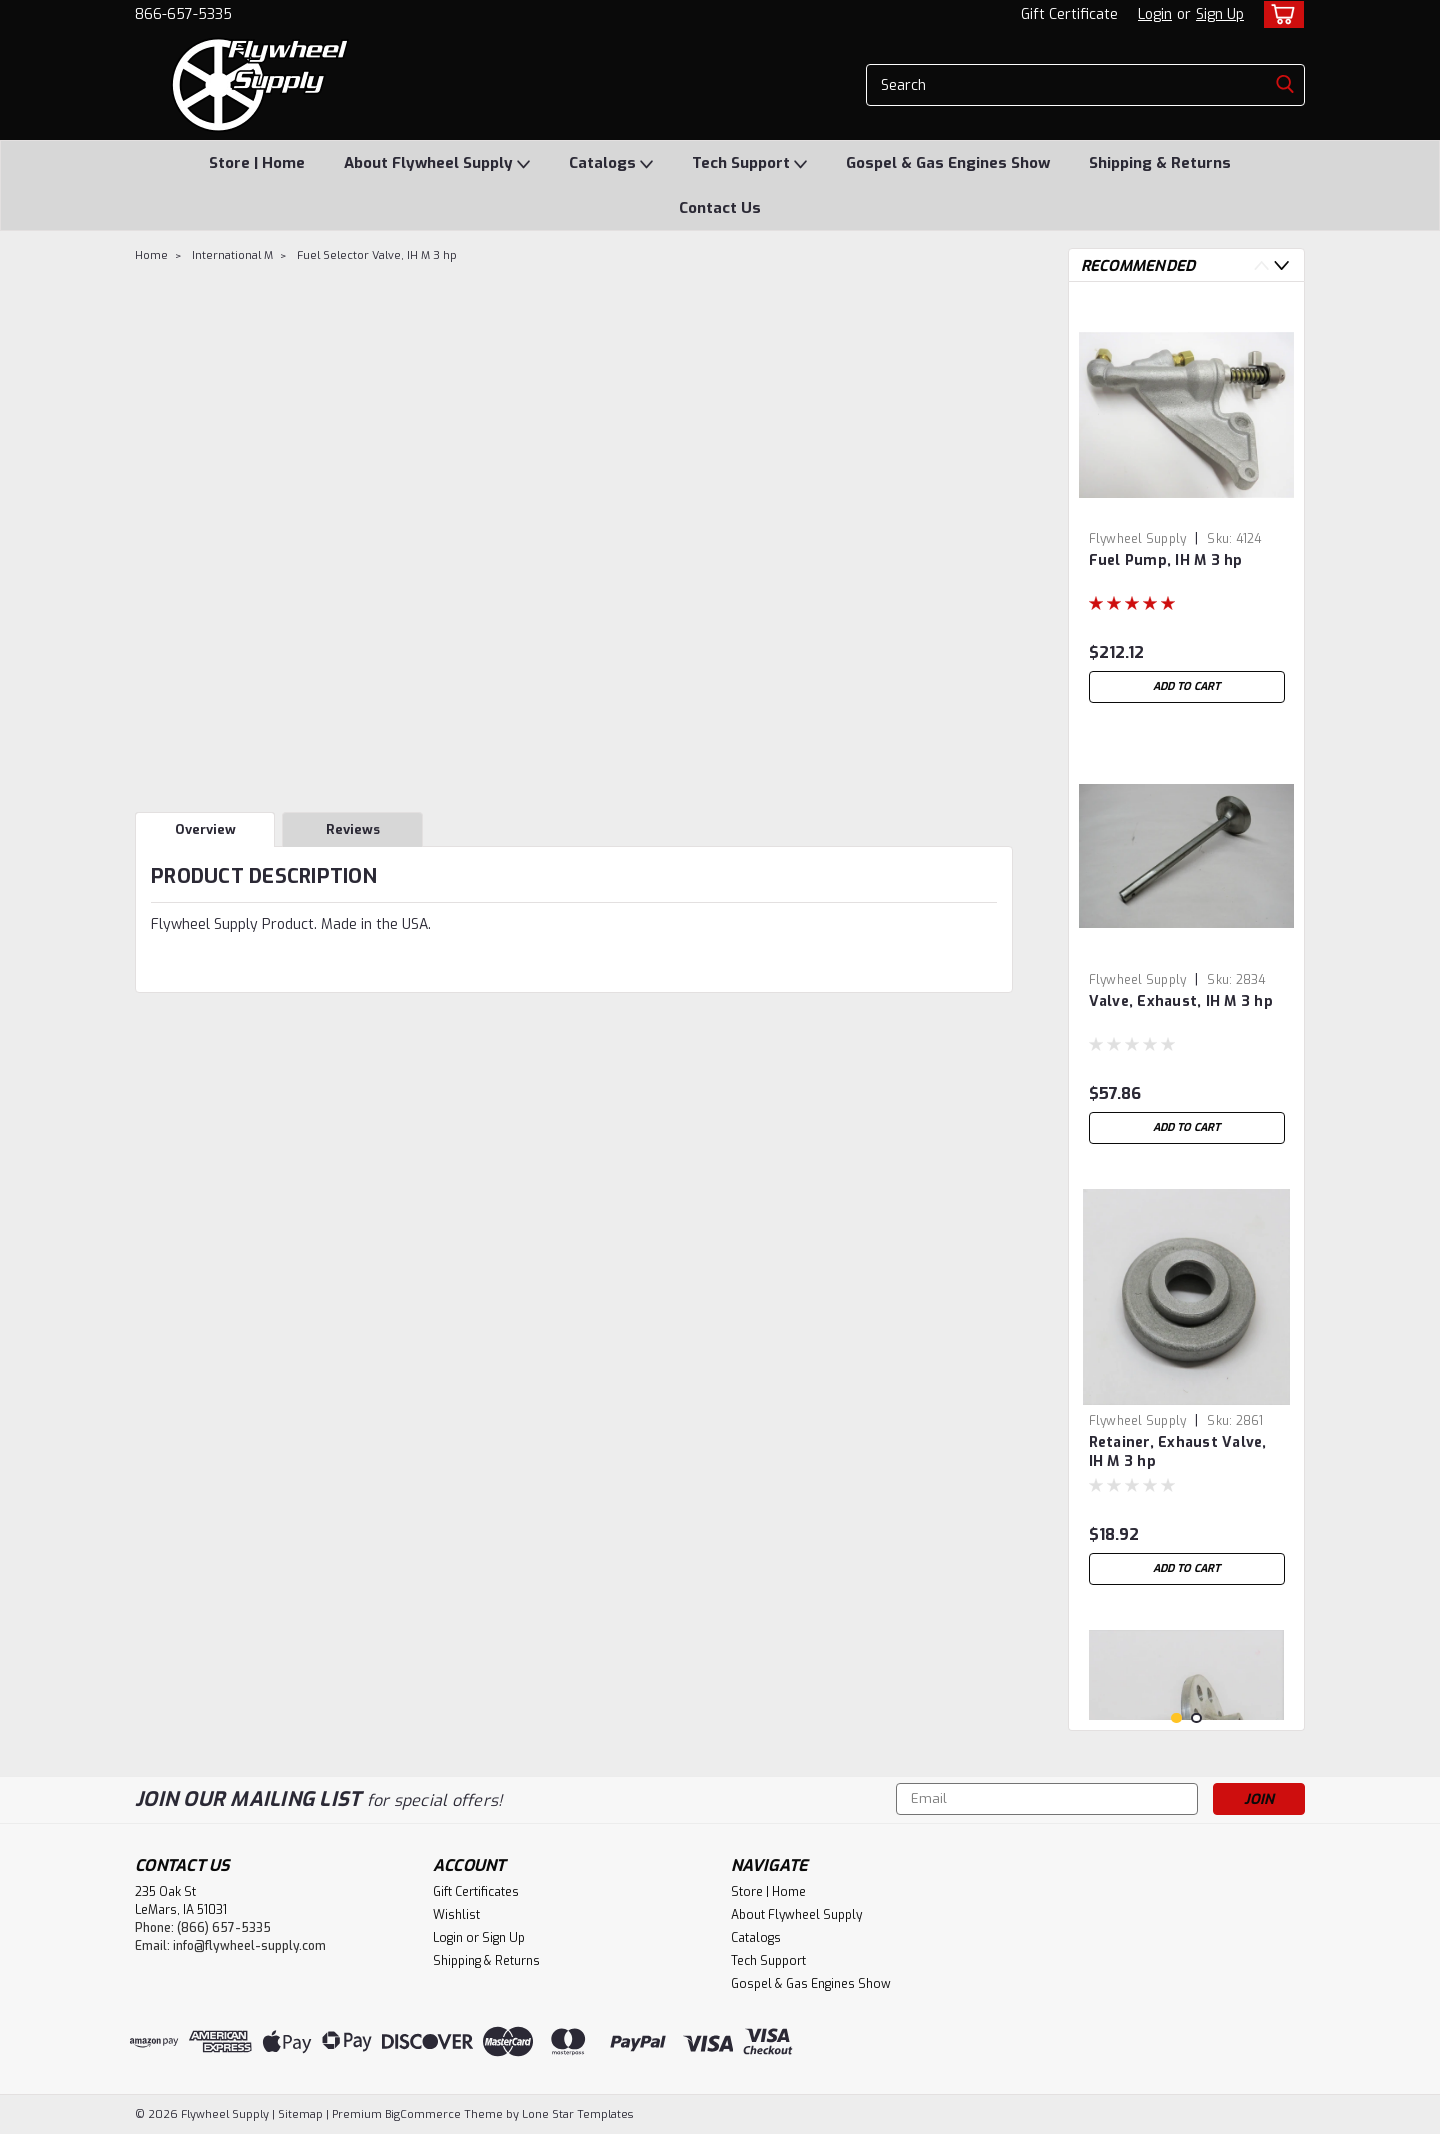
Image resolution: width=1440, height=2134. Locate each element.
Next (1281, 265)
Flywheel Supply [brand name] (1138, 539)
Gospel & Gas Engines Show (948, 163)
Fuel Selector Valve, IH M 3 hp (377, 255)
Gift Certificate (1069, 14)
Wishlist (456, 1915)
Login (1155, 14)
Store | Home (257, 163)
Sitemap (300, 2114)
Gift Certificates (476, 1892)
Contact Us (720, 208)
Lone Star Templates (577, 2114)
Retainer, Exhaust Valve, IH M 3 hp (1178, 1452)
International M (232, 255)
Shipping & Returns (1160, 163)
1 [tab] (1176, 1718)
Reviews (353, 829)
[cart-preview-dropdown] (1279, 14)
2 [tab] (1196, 1718)
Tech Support (749, 164)
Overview (205, 829)
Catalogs (611, 164)
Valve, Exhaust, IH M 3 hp (1181, 1001)
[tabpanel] (1187, 505)
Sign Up (1220, 14)
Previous (1261, 265)
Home (151, 255)
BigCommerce (423, 2114)
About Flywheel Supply (437, 164)
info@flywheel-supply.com (249, 1946)
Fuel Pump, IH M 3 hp (1166, 560)
